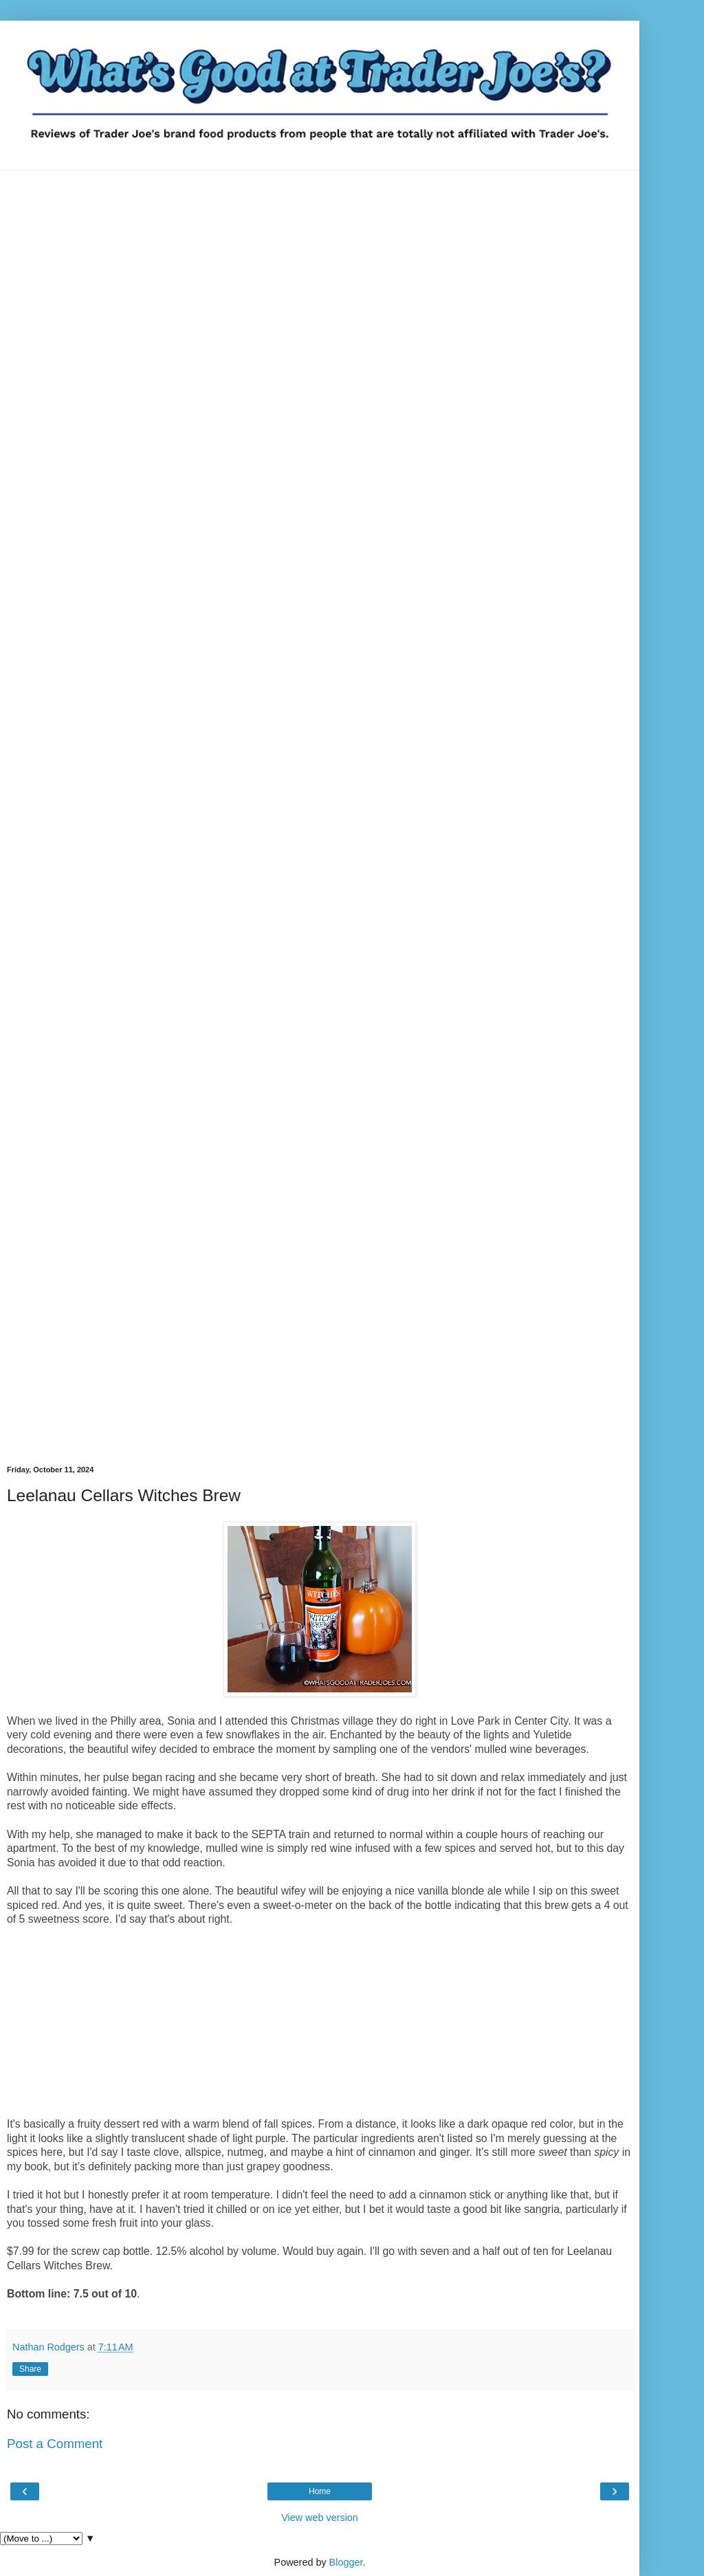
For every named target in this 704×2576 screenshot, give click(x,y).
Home (320, 2491)
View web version (319, 2517)
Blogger (346, 2562)
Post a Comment (54, 2443)
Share (30, 2369)
